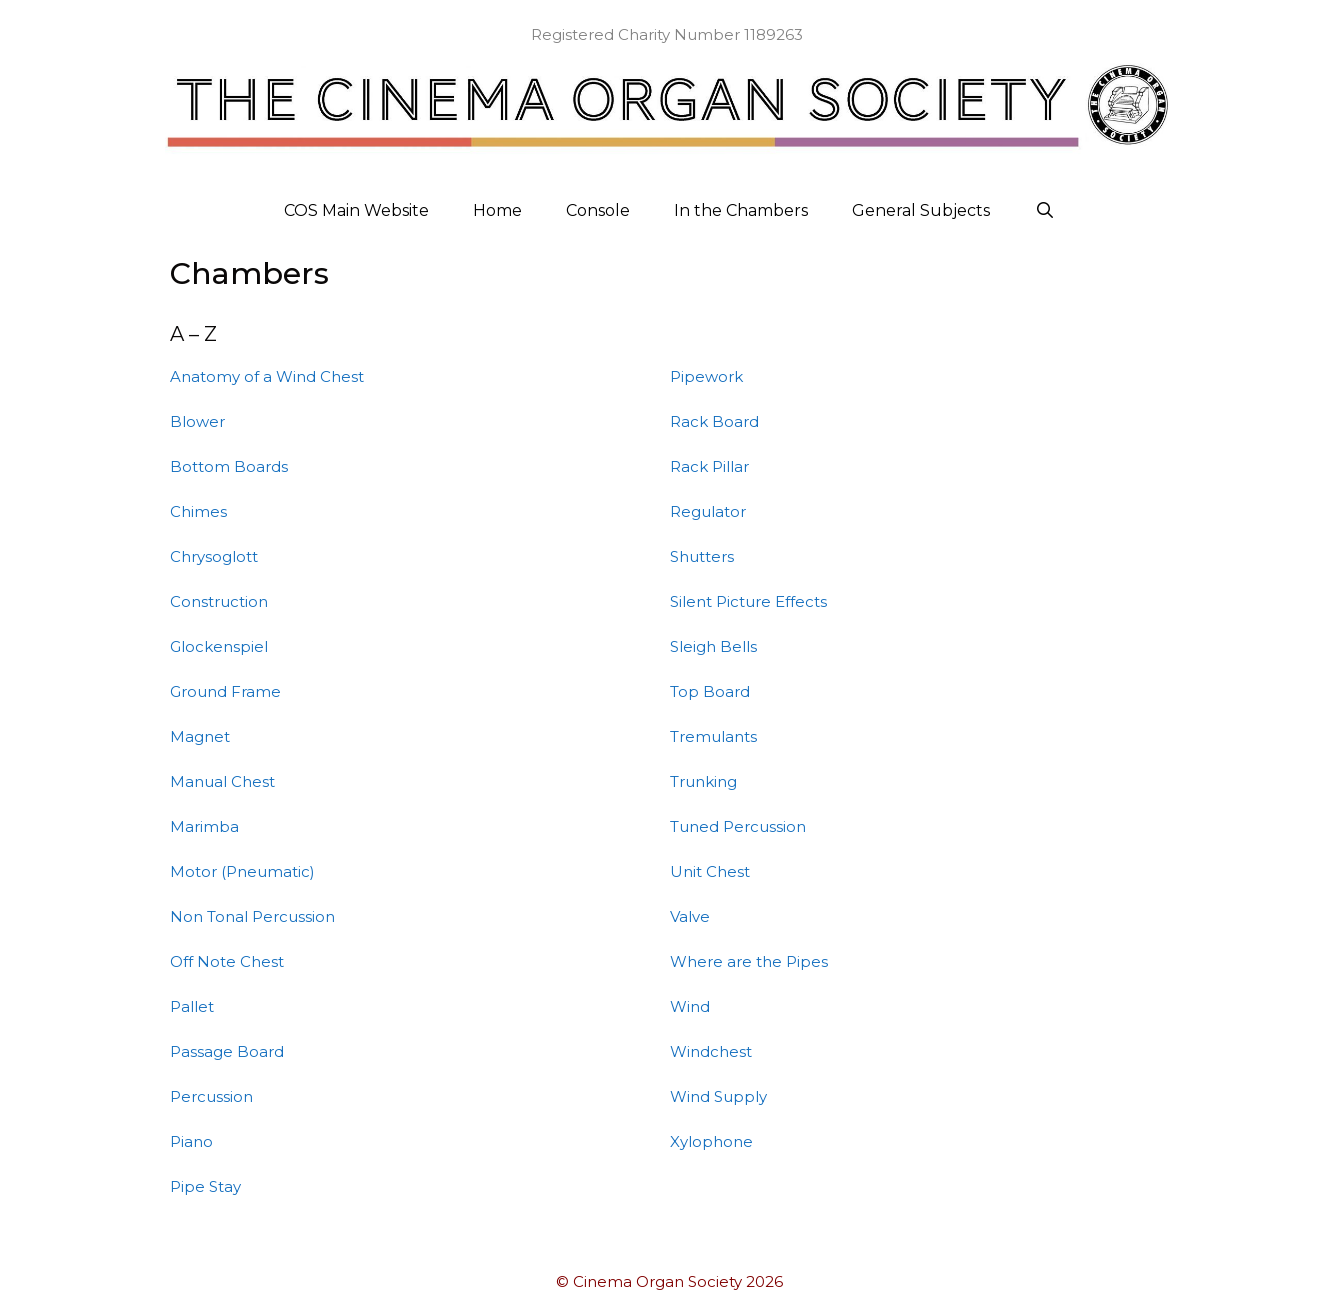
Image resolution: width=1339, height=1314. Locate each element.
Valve (690, 916)
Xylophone (711, 1141)
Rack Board (714, 421)
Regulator (708, 511)
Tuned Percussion (738, 826)
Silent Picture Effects (748, 601)
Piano (191, 1141)
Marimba (204, 826)
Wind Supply (718, 1096)
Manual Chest (222, 781)
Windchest (711, 1051)
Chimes (198, 511)
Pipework (706, 376)
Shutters (702, 556)
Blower (197, 421)
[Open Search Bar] (1044, 211)
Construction (219, 601)
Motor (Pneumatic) (242, 871)
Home (497, 210)
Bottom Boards (229, 466)
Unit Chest (710, 871)
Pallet (192, 1006)
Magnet (200, 736)
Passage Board (227, 1051)
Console (598, 210)
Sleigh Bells (713, 646)
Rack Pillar (709, 466)
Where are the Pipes (749, 961)
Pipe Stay (205, 1186)
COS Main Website (356, 210)
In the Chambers (741, 210)
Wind (690, 1006)
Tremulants (713, 736)
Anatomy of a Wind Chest (267, 376)
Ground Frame (225, 691)
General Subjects (921, 210)
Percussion (211, 1096)
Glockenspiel (219, 646)
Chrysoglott (214, 556)
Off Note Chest (227, 961)
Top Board (710, 691)
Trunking (703, 781)
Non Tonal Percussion (252, 916)
